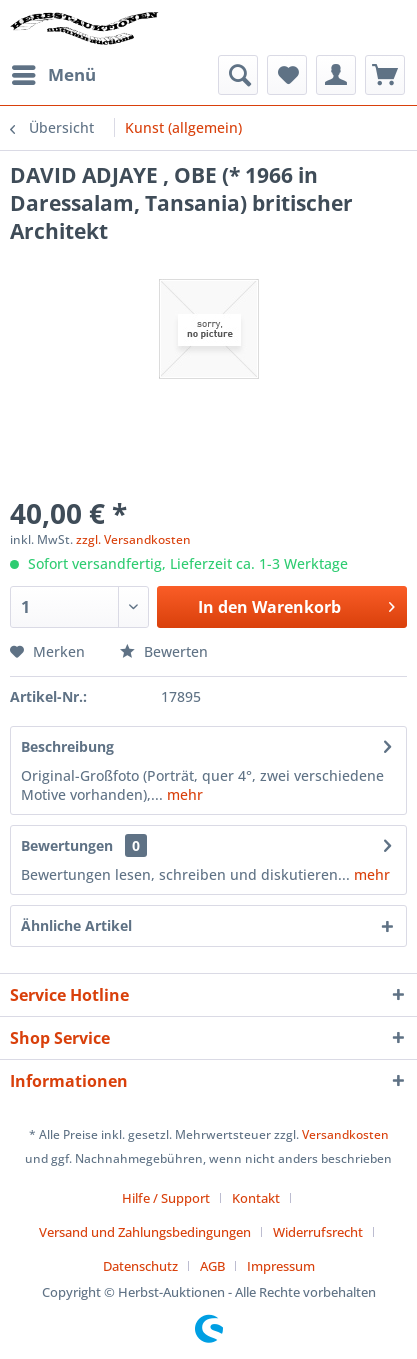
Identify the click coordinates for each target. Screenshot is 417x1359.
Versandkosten (345, 1134)
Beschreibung (67, 746)
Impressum (281, 1266)
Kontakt (256, 1198)
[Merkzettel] (287, 75)
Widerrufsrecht (318, 1232)
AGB (212, 1266)
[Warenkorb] (385, 75)
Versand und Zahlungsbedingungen (145, 1232)
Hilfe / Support (166, 1198)
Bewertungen (67, 845)
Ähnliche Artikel (76, 925)
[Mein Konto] (336, 75)
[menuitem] (53, 75)
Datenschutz (140, 1266)
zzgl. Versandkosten (133, 539)
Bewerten (164, 651)
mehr (183, 794)
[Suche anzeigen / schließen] (238, 75)
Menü (54, 72)
